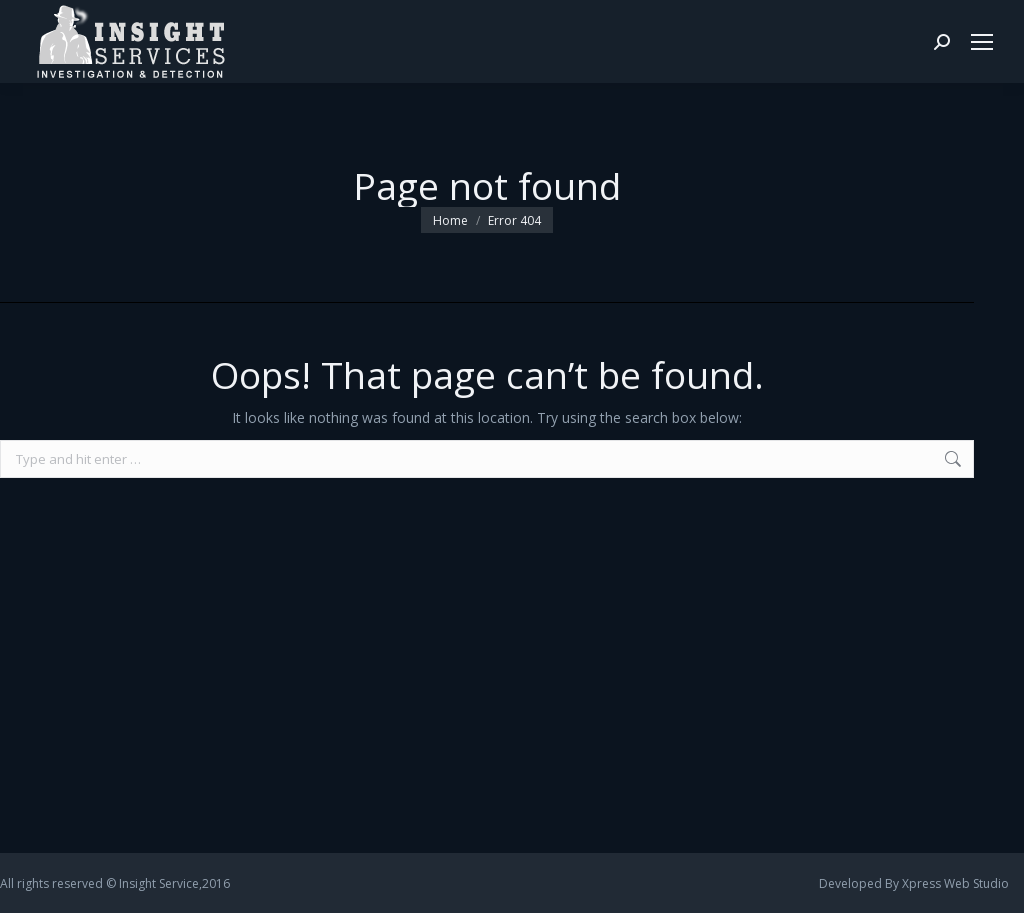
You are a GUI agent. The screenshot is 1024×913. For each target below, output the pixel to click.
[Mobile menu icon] (982, 42)
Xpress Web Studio (955, 883)
